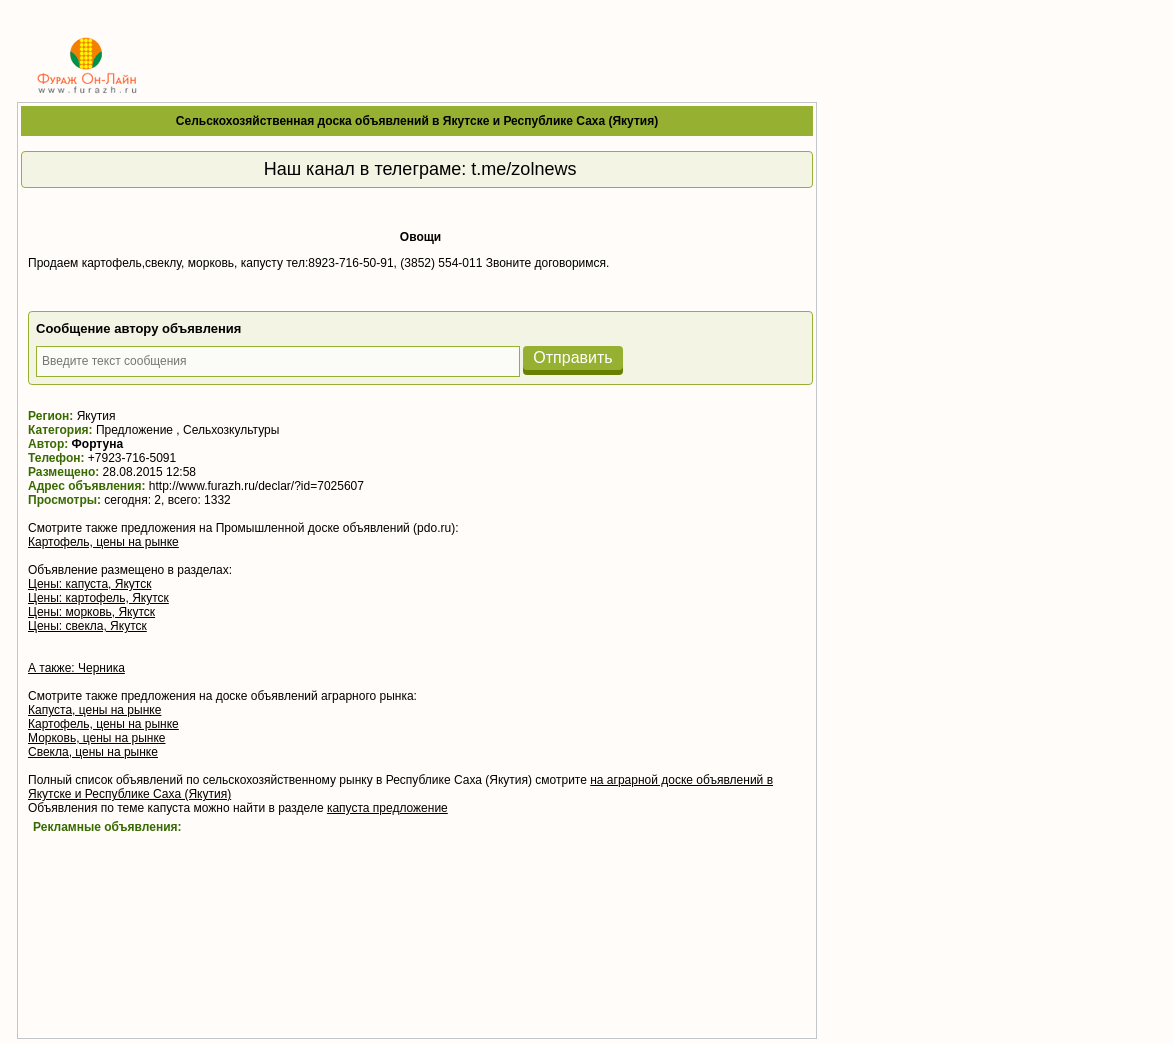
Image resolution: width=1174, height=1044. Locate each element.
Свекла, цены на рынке (93, 752)
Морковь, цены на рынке (96, 738)
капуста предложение (387, 808)
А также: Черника (76, 668)
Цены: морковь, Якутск (91, 612)
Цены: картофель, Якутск (98, 598)
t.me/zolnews (523, 169)
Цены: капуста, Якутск (89, 584)
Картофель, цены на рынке (103, 542)
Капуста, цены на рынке (94, 710)
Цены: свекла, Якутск (87, 626)
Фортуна (98, 444)
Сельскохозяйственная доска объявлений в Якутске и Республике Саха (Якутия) (417, 121)
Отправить (572, 357)
